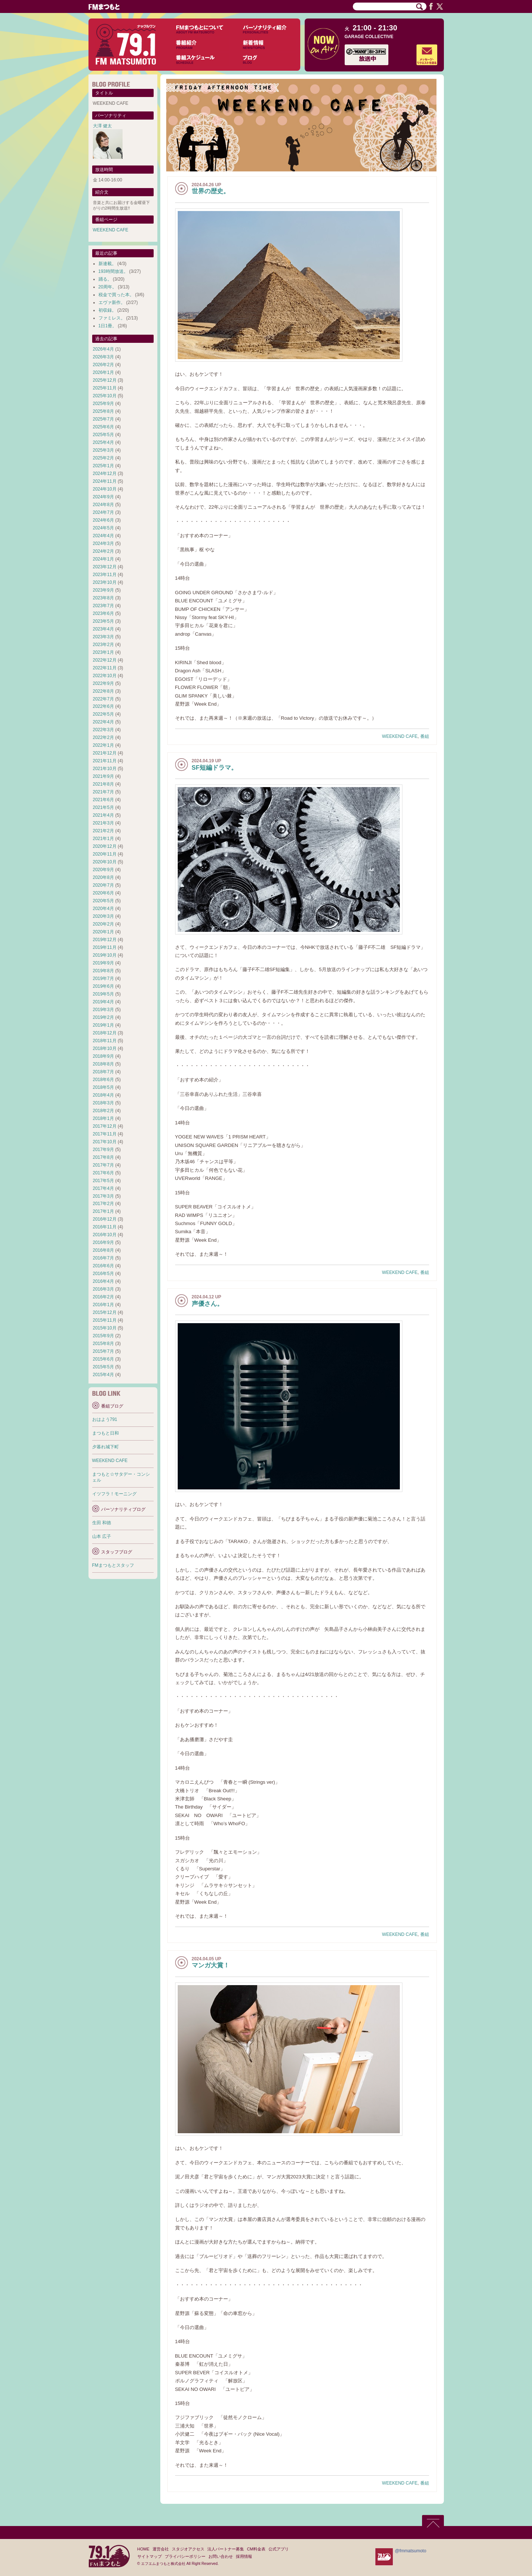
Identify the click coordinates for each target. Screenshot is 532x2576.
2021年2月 (103, 830)
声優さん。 (207, 1303)
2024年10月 (105, 489)
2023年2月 (103, 644)
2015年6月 (103, 1359)
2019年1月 (103, 1025)
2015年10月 (105, 1328)
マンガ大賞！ (211, 1965)
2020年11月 (105, 854)
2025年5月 (103, 434)
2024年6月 (103, 520)
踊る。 (105, 279)
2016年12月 (105, 1219)
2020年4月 (103, 908)
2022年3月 (103, 729)
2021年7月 (103, 791)
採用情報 (244, 2556)
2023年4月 (103, 629)
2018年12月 (105, 1033)
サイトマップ (149, 2556)
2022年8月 (103, 691)
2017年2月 (103, 1203)
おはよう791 (104, 1419)
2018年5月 (103, 1087)
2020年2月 (103, 924)
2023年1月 (103, 652)
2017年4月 (103, 1188)
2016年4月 (103, 1281)
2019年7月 (103, 978)
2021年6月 (103, 799)
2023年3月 (103, 636)
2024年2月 (103, 551)
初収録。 (107, 310)
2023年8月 (103, 597)
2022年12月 (105, 660)
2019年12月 (105, 939)
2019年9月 (103, 963)
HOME (143, 2549)
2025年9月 (103, 403)
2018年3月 (103, 1102)
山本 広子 (101, 1536)
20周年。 (107, 287)
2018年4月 (103, 1095)
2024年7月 (103, 512)
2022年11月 (105, 667)
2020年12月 (105, 846)
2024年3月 (103, 543)
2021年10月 (105, 768)
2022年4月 (103, 722)
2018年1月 (103, 1118)
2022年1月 (103, 745)
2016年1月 (103, 1304)
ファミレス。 (111, 318)
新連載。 (107, 263)
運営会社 (161, 2549)
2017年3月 (103, 1196)
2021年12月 (105, 753)
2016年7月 (103, 1258)
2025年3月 (103, 450)
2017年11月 (105, 1134)
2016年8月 (103, 1250)
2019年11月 (105, 947)
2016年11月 (105, 1227)
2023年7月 (103, 605)
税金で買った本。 (116, 294)
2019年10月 (105, 955)
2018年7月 (103, 1071)
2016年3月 (103, 1289)
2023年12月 (105, 566)
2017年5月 (103, 1180)
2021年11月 (105, 760)
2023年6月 (103, 613)
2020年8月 (103, 877)
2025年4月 (103, 442)
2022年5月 (103, 714)
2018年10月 (105, 1048)
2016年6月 (103, 1265)
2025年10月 (105, 395)
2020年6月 (103, 893)
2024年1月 (103, 559)
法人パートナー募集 (225, 2549)
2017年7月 (103, 1165)
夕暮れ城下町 (105, 1446)
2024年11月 (105, 481)
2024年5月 (103, 528)
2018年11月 (105, 1040)
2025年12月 (105, 380)
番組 (424, 736)
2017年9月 (103, 1149)
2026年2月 (103, 364)
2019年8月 (103, 970)
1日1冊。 (107, 325)
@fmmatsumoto (410, 2550)
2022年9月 (103, 683)
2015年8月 (103, 1343)
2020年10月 (105, 861)
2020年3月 (103, 916)
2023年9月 (103, 590)
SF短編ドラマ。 (214, 767)
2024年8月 (103, 504)
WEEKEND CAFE (400, 736)
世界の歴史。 (211, 191)
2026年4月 (103, 349)
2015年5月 (103, 1366)
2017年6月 (103, 1172)
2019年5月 (103, 994)
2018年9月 (103, 1056)
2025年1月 (103, 465)
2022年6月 (103, 706)
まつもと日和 (105, 1433)
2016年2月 (103, 1296)
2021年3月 (103, 823)
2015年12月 (105, 1312)
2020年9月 (103, 869)
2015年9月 (103, 1335)
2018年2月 (103, 1110)
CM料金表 (256, 2549)
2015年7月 (103, 1351)
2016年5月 (103, 1273)
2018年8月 (103, 1064)
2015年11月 (105, 1320)
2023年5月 (103, 621)
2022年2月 (103, 737)
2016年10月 (105, 1234)
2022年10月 (105, 675)
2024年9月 (103, 496)
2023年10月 (105, 582)
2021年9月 (103, 776)
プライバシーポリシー (185, 2556)
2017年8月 (103, 1157)
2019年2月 (103, 1017)
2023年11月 (105, 574)
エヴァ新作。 (111, 302)
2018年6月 (103, 1079)
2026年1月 (103, 372)
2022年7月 (103, 699)
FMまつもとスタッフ (113, 1565)
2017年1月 (103, 1211)
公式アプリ (278, 2549)
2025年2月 (103, 458)
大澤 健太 (102, 125)
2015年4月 (103, 1374)
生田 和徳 (101, 1522)
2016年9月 (103, 1242)
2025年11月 (105, 388)
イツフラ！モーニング (114, 1493)
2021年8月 (103, 784)
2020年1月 (103, 931)
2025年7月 (103, 419)
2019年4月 (103, 1001)
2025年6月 (103, 426)
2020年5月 (103, 900)
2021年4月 (103, 815)
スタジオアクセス (188, 2549)
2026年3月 (103, 356)
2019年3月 (103, 1009)
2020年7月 (103, 885)
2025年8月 (103, 411)
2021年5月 (103, 807)
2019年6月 (103, 986)
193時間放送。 (113, 271)
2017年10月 (105, 1141)
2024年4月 (103, 535)
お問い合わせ (220, 2556)
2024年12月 (105, 473)
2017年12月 (105, 1126)
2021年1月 (103, 838)
